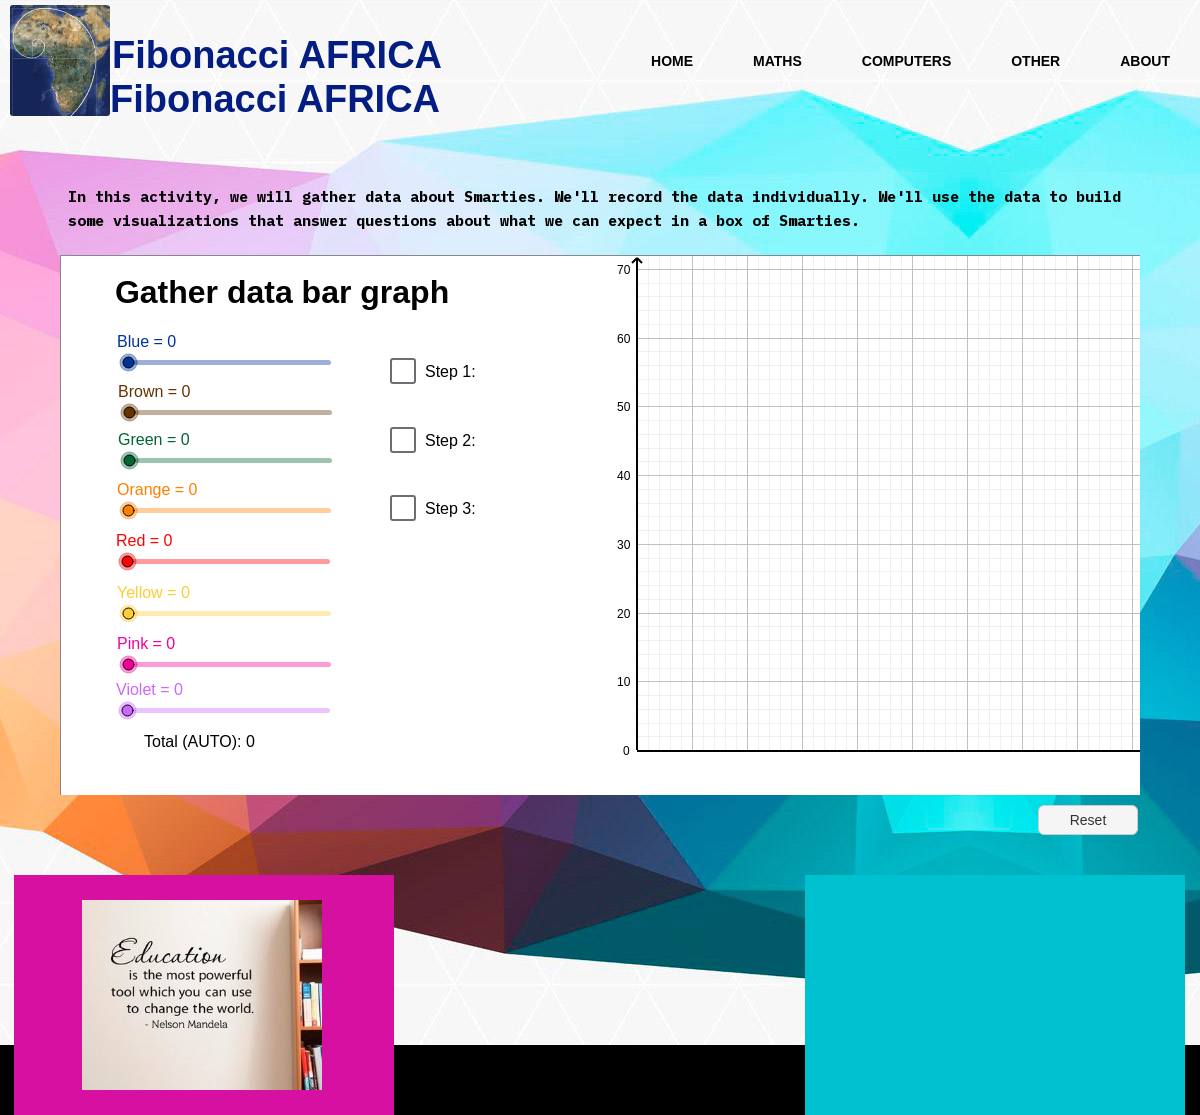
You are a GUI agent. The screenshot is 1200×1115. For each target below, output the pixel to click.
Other (1035, 61)
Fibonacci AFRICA (275, 99)
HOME (672, 61)
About (1145, 61)
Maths (777, 61)
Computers (906, 61)
